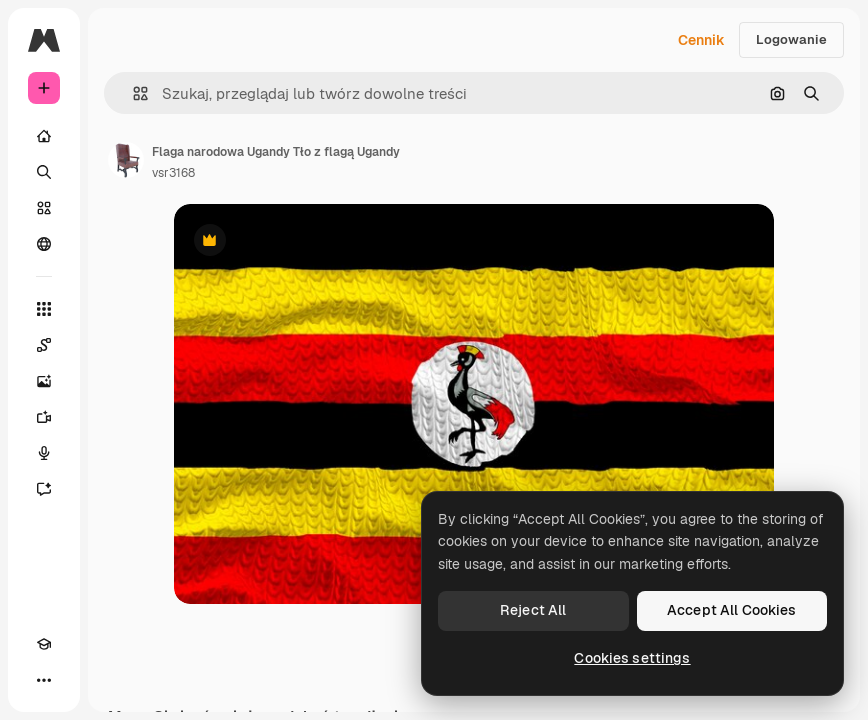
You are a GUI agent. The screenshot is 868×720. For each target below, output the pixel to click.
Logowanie (791, 39)
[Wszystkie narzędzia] (44, 309)
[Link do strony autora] (126, 160)
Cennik (701, 40)
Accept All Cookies (732, 610)
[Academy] (44, 644)
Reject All (533, 610)
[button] (132, 93)
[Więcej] (44, 680)
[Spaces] (44, 345)
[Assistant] (44, 489)
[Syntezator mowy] (44, 453)
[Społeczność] (44, 244)
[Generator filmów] (44, 417)
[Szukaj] (44, 172)
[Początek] (44, 136)
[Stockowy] (44, 208)
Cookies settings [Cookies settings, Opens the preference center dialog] (632, 658)
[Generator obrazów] (44, 381)
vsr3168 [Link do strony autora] (173, 173)
